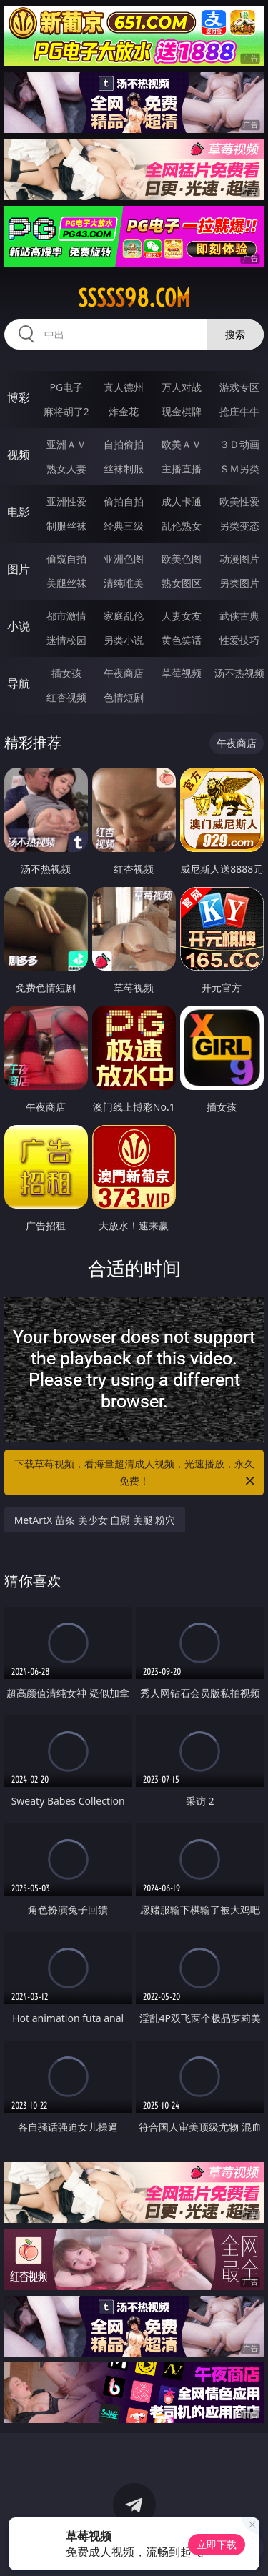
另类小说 (124, 640)
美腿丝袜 (66, 583)
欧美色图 (182, 558)
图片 (18, 569)
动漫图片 (239, 558)
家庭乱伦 (124, 616)
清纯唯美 (124, 583)
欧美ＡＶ (182, 444)
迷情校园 (66, 640)
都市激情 (66, 616)
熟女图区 (182, 583)
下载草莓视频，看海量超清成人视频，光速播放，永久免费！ (135, 1473)
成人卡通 (182, 501)
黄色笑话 (182, 640)
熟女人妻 (66, 468)
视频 (18, 454)
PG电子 (66, 387)
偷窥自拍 (66, 558)
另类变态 (239, 525)
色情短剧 (124, 697)
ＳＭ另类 (239, 468)
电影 (18, 512)
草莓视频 (182, 673)
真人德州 (124, 387)
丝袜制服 (124, 468)
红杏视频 (66, 697)
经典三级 (124, 525)
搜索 (235, 334)
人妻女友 (182, 616)
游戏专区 (239, 387)
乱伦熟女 (182, 525)
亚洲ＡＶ (66, 444)
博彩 (18, 397)
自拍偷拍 (124, 444)
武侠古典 (239, 616)
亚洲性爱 (66, 501)
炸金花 (124, 411)
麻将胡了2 (66, 411)
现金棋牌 (182, 411)
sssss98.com (134, 298)
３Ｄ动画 (239, 444)
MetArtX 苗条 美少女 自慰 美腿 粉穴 (95, 1520)
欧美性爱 (239, 501)
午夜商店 (124, 673)
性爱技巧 (239, 640)
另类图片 (239, 583)
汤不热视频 (239, 673)
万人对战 (182, 387)
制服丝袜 (66, 525)
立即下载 (217, 2544)
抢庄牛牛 (239, 411)
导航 (18, 683)
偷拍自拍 (124, 501)
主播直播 (182, 468)
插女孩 (66, 673)
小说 (18, 626)
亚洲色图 (124, 558)
